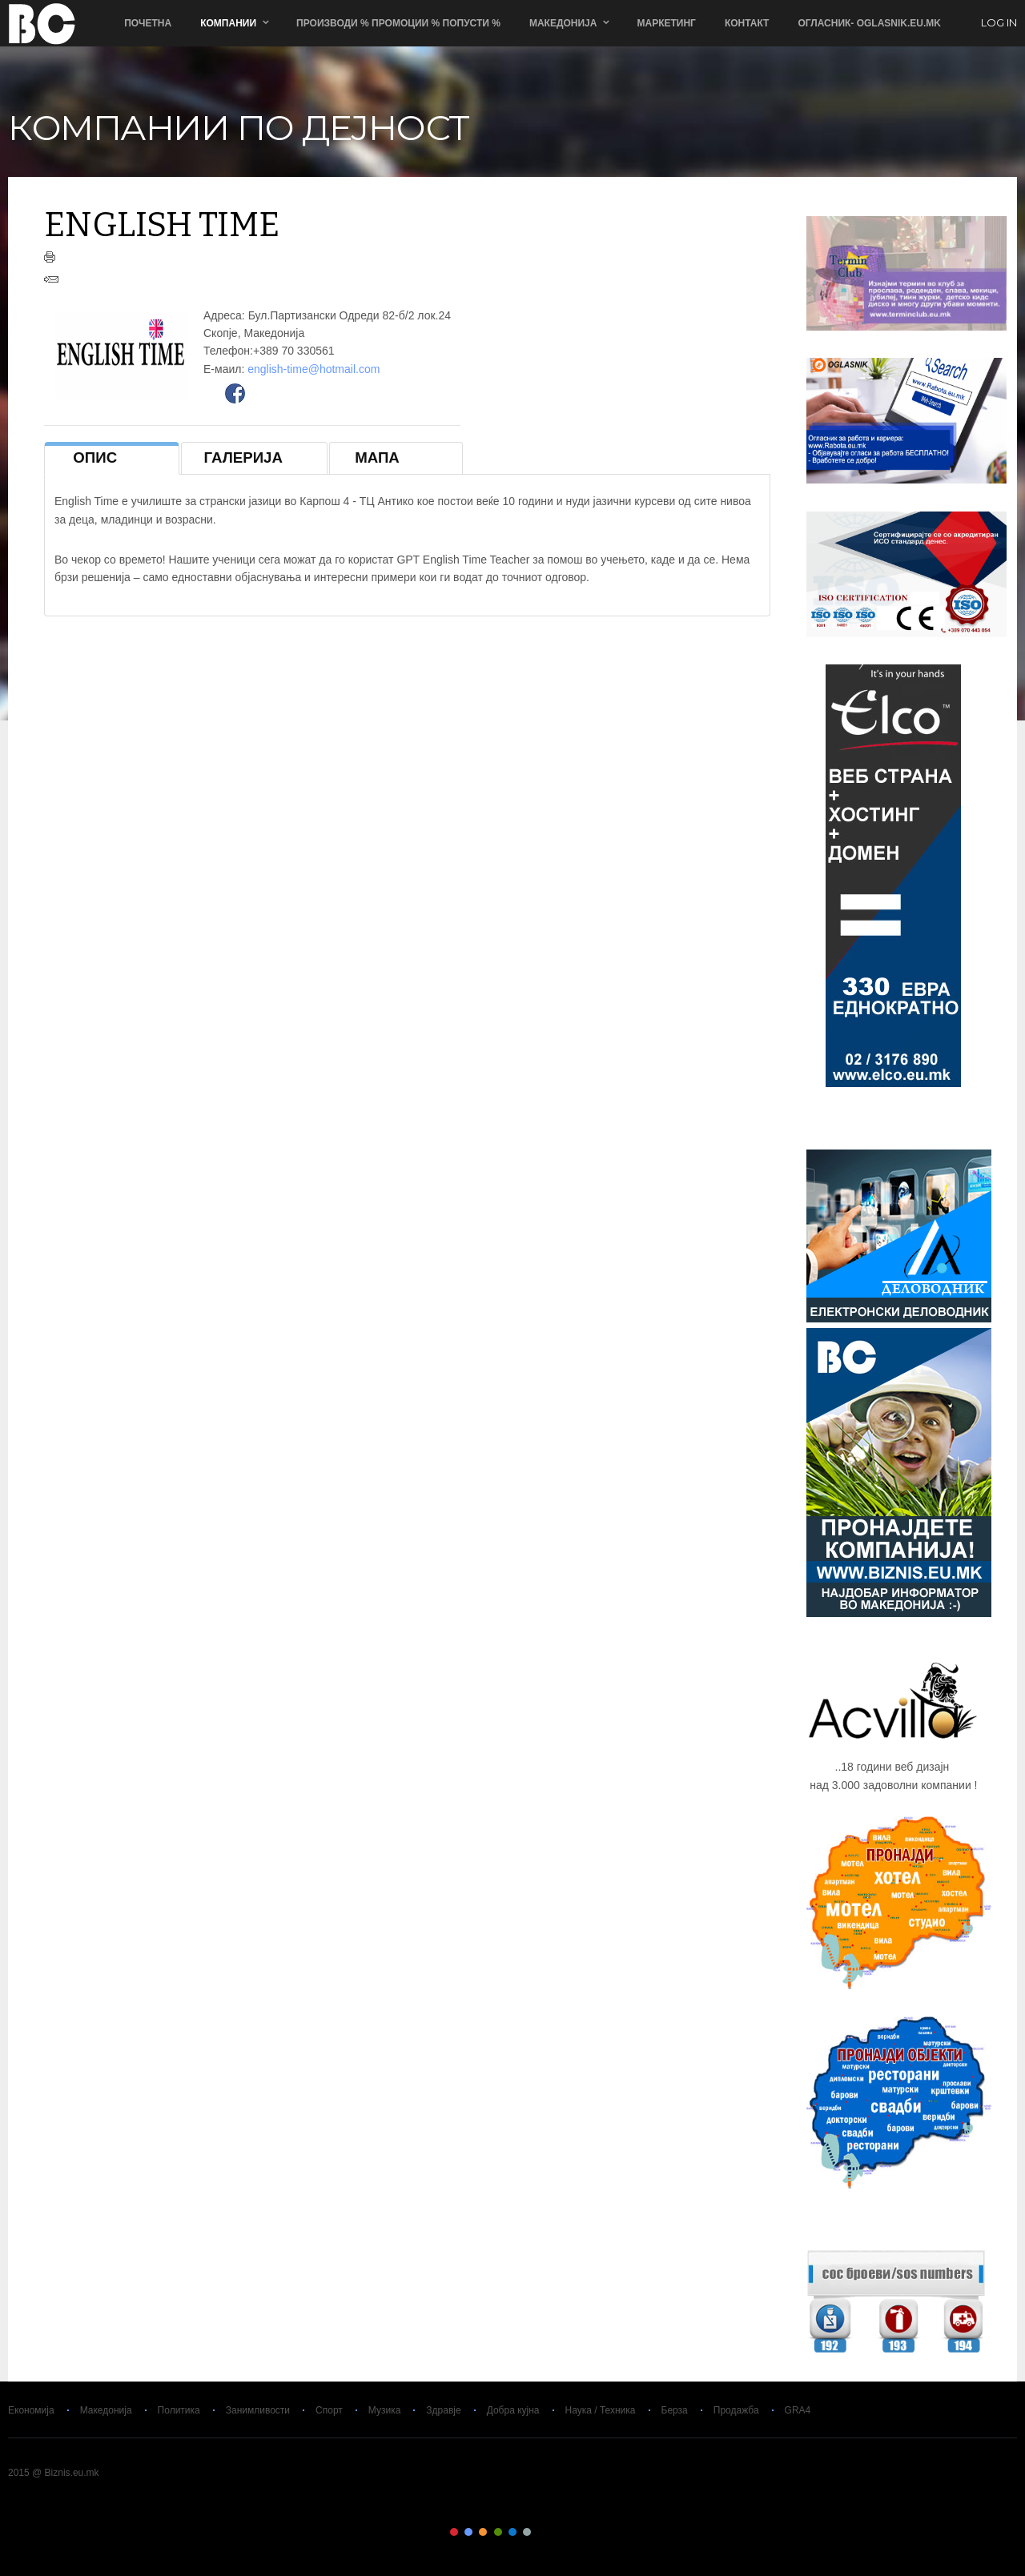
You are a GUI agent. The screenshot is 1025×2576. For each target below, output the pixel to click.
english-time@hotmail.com (313, 369)
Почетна (147, 23)
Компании (228, 23)
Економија (31, 2410)
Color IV (498, 2532)
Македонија (563, 23)
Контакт (747, 23)
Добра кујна (513, 2410)
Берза (674, 2410)
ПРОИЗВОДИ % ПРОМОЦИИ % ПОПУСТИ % (398, 23)
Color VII (542, 2532)
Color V (512, 2532)
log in (999, 23)
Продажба (736, 2410)
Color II (468, 2532)
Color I (454, 2532)
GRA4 (798, 2410)
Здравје (443, 2410)
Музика (384, 2410)
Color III (483, 2532)
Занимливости (258, 2410)
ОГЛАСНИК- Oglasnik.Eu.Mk (869, 23)
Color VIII (557, 2532)
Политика (179, 2410)
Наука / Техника (600, 2410)
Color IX (571, 2532)
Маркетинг (666, 23)
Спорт (329, 2410)
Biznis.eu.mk (42, 23)
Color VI (527, 2532)
